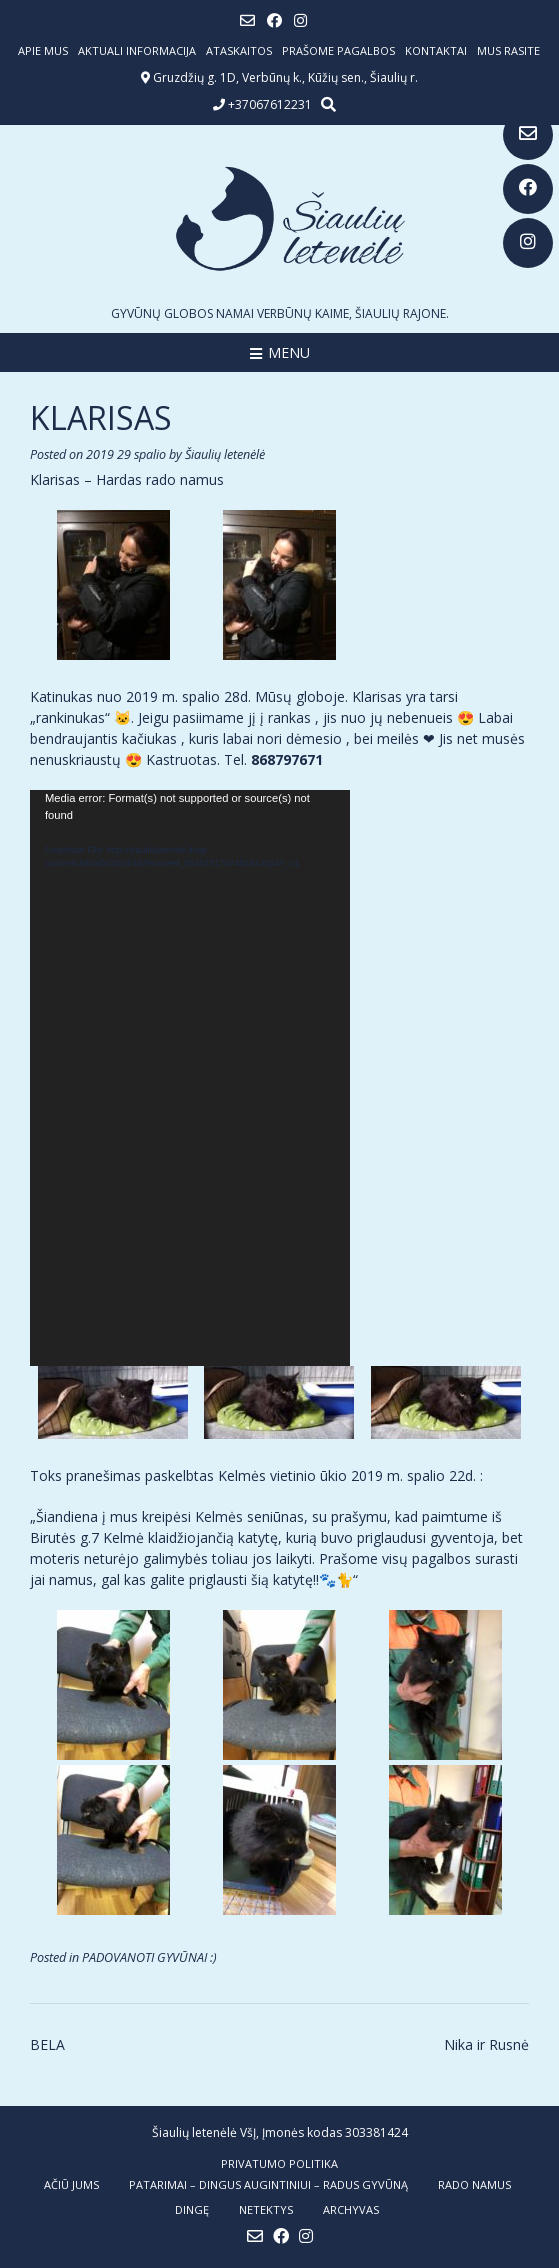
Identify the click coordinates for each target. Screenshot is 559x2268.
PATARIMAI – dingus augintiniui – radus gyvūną (268, 2184)
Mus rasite (508, 50)
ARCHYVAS (351, 2209)
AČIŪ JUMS (71, 2184)
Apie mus (43, 50)
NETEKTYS (266, 2209)
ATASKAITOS (239, 50)
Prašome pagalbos (338, 50)
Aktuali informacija (137, 50)
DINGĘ (192, 2209)
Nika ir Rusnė (486, 2044)
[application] (190, 1078)
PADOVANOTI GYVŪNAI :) (149, 1957)
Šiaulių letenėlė (225, 454)
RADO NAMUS (474, 2184)
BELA (47, 2044)
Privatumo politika (279, 2163)
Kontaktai (436, 50)
